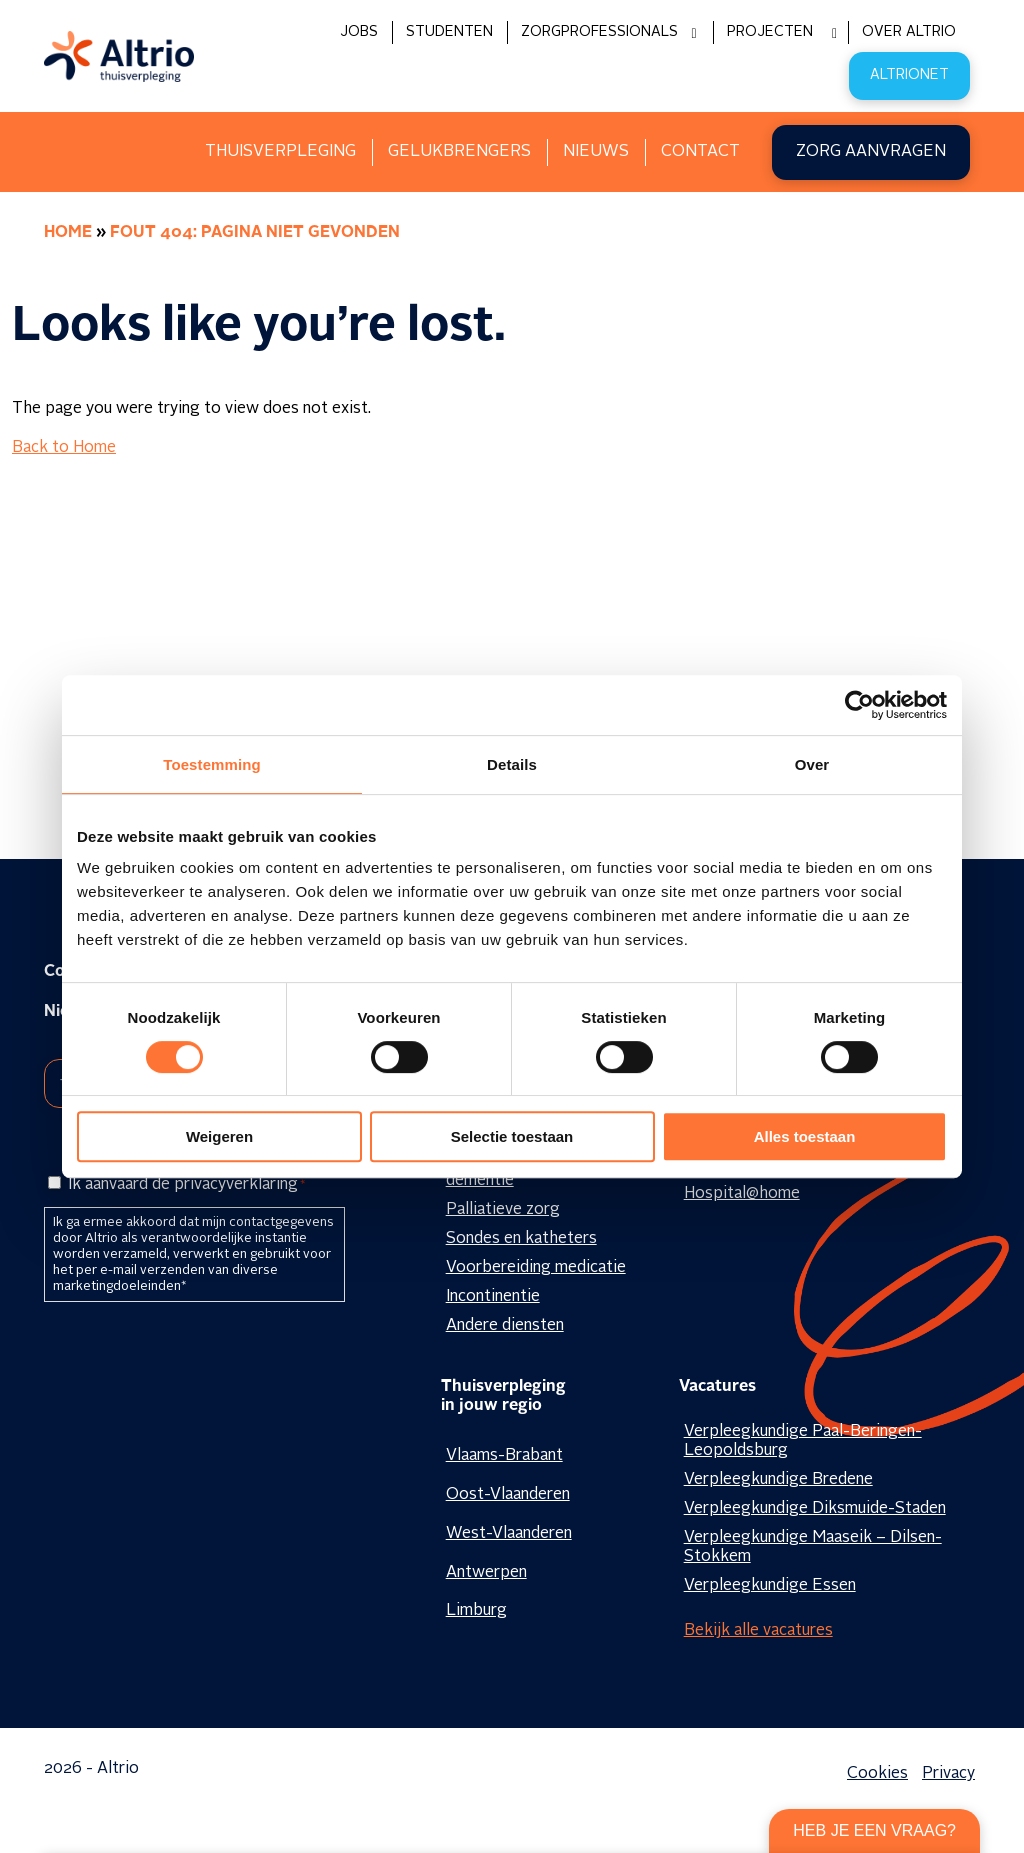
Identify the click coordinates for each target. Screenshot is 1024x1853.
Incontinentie (493, 1297)
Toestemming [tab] (212, 764)
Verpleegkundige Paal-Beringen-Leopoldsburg (803, 1441)
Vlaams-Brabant (504, 1456)
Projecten (770, 32)
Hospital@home (742, 1194)
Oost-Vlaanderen (508, 1495)
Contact (700, 152)
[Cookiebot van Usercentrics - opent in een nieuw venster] (859, 705)
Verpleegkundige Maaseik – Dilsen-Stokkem (813, 1547)
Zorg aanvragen (871, 152)
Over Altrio (909, 32)
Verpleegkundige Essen (770, 1586)
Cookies (877, 1774)
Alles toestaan (805, 1136)
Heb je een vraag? (874, 1830)
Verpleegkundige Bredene (778, 1480)
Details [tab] (512, 764)
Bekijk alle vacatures (758, 1631)
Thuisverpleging (280, 152)
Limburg (476, 1611)
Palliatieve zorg (503, 1210)
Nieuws (596, 152)
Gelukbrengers (459, 152)
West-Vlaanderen (509, 1534)
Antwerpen (486, 1573)
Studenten (449, 32)
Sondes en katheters (521, 1239)
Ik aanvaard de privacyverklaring (186, 1185)
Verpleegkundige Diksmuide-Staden (815, 1509)
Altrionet (909, 75)
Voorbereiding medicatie (536, 1268)
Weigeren (219, 1136)
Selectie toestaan (512, 1136)
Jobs (359, 32)
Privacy (948, 1774)
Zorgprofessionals (599, 32)
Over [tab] (812, 764)
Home (68, 233)
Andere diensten (505, 1326)
